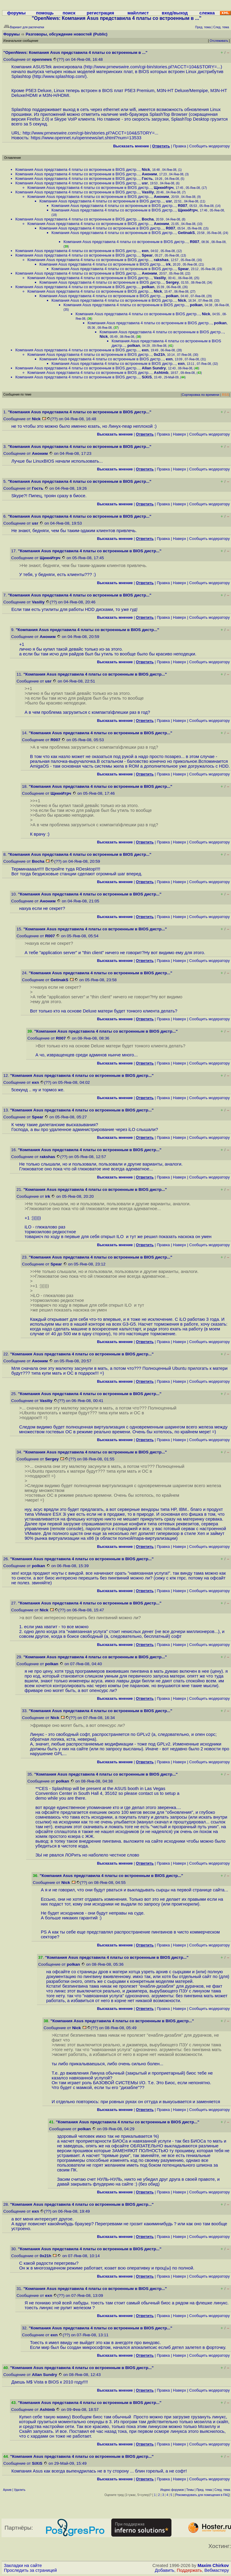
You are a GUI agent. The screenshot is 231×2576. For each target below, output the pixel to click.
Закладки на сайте (23, 2565)
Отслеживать (219, 40)
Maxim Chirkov (213, 2565)
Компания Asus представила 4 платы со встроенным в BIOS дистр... (77, 169)
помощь (45, 13)
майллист (138, 13)
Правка (179, 146)
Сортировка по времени (200, 394)
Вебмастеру (217, 2570)
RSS (225, 394)
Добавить (164, 2570)
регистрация (100, 13)
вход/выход (175, 13)
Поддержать (189, 2570)
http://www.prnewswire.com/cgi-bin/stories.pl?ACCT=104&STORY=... (152, 66)
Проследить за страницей (30, 2570)
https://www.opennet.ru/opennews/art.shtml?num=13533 (86, 137)
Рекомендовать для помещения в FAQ (202, 2495)
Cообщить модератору (209, 146)
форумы (16, 13)
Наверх (179, 434)
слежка (207, 13)
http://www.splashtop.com (59, 76)
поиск (69, 13)
